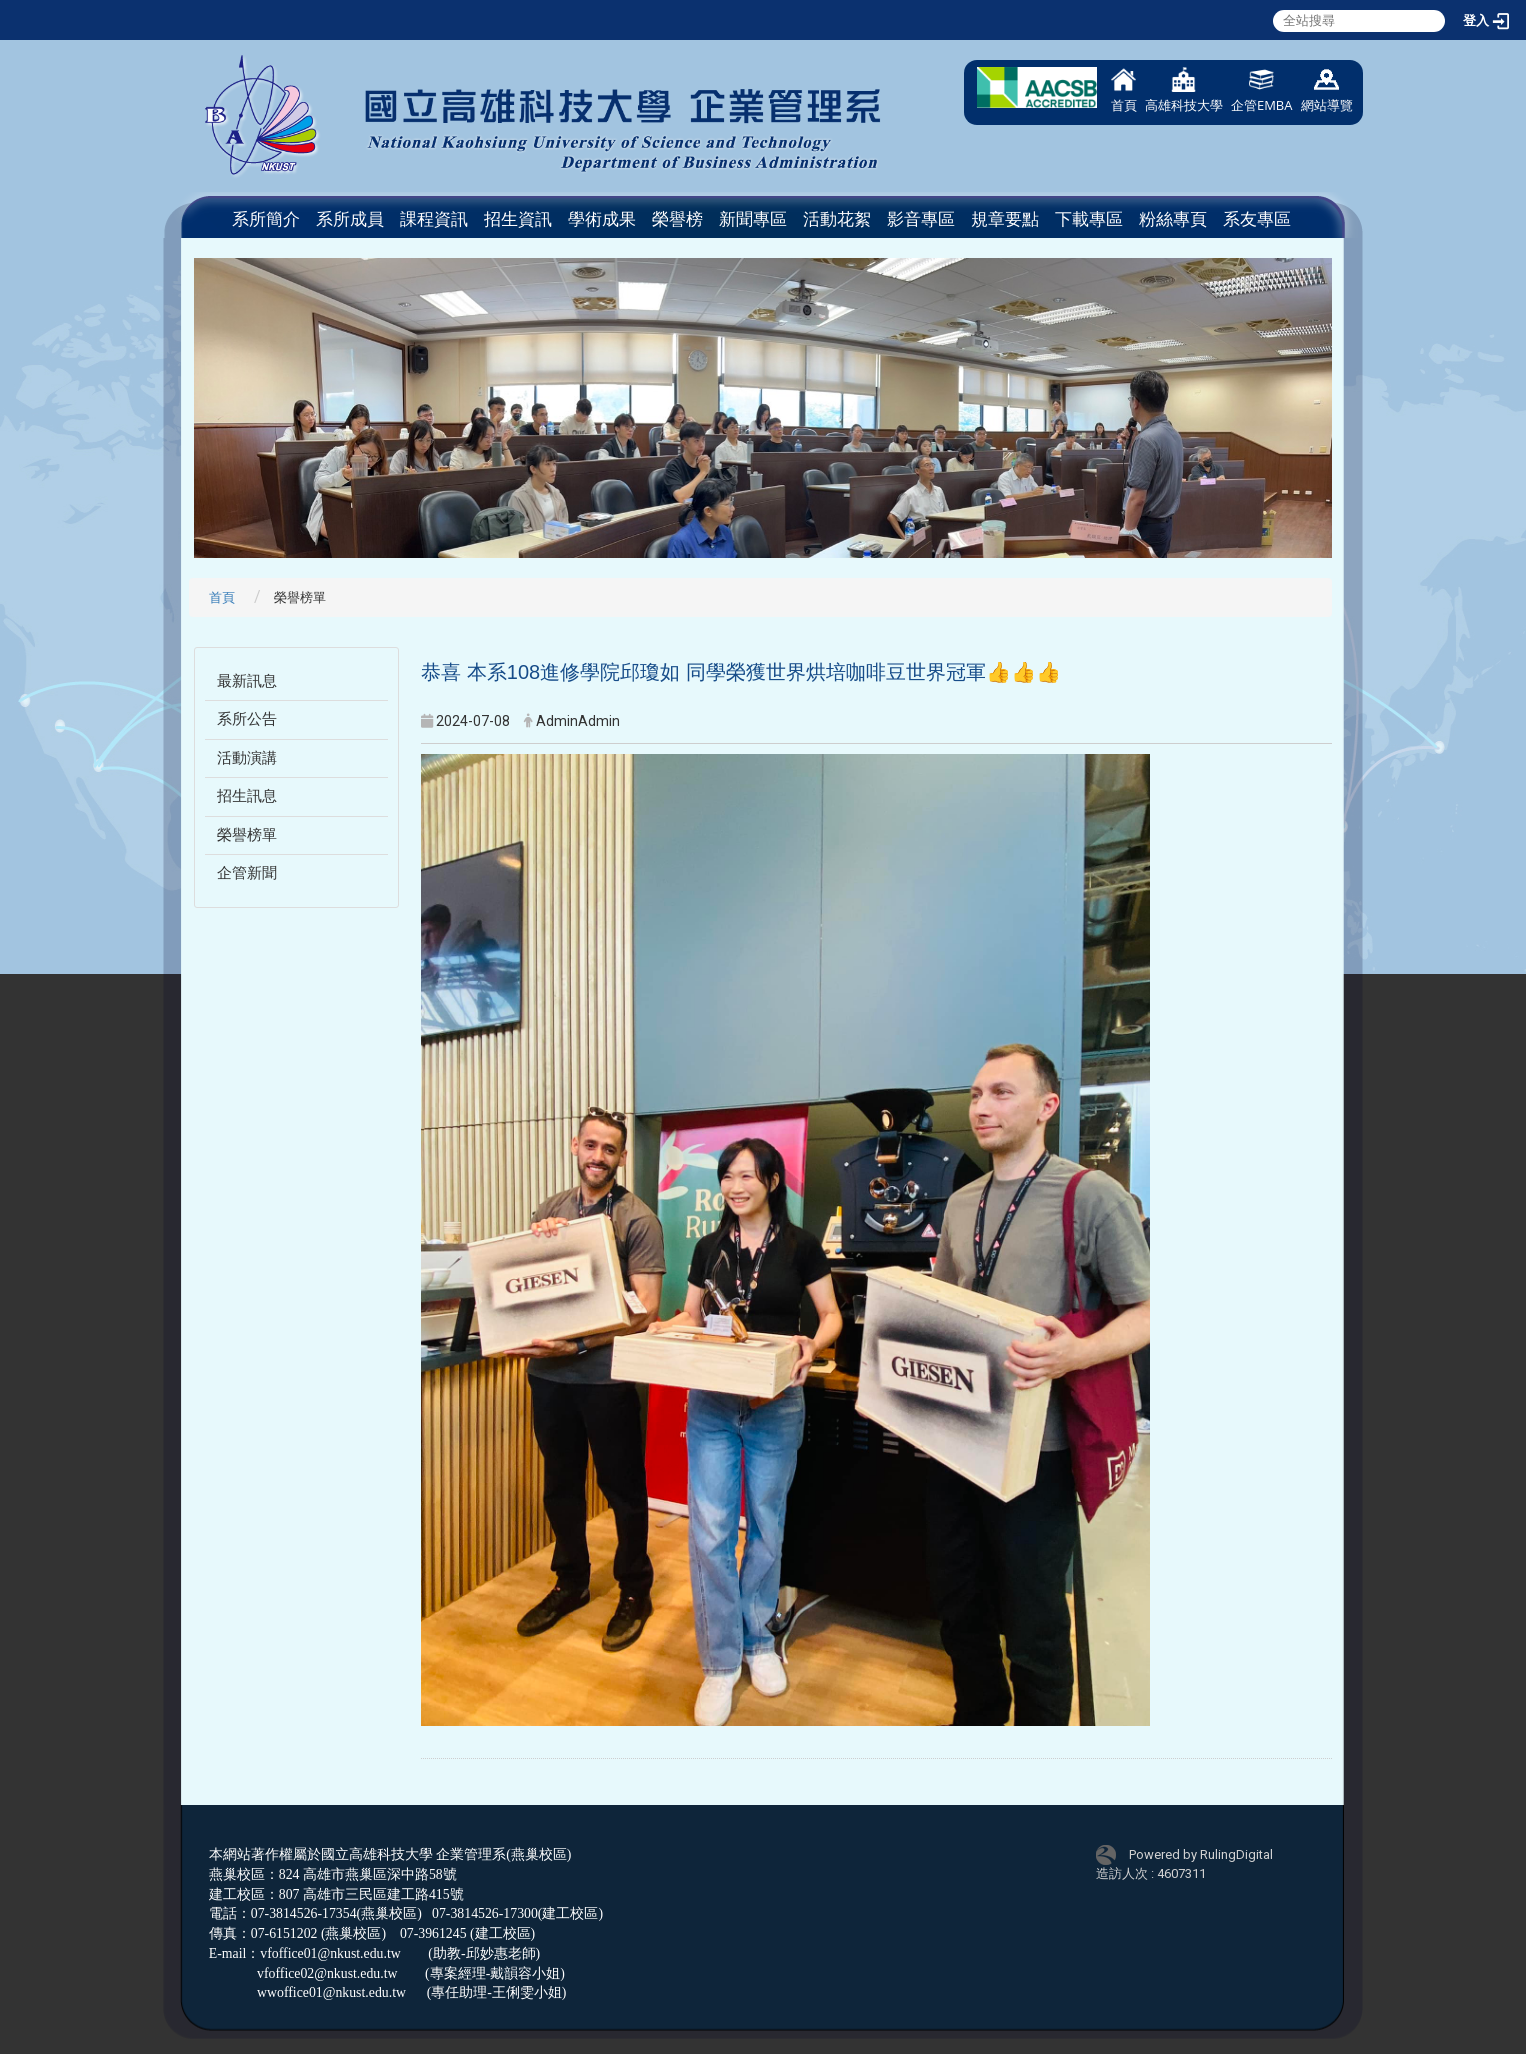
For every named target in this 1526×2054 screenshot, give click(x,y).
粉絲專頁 (1173, 219)
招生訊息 (247, 796)
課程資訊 (434, 219)
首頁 (1124, 90)
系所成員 (350, 219)
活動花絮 (837, 219)
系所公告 (247, 719)
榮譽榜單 (247, 835)
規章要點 (1005, 219)
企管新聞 (247, 873)
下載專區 (1089, 219)
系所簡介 (266, 219)
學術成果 (602, 219)
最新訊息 (247, 681)
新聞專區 (753, 219)
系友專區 (1257, 219)
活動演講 (247, 758)
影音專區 (921, 219)
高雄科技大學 (1184, 90)
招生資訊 (518, 219)
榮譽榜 (677, 219)
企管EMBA (1262, 90)
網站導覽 (1327, 90)
